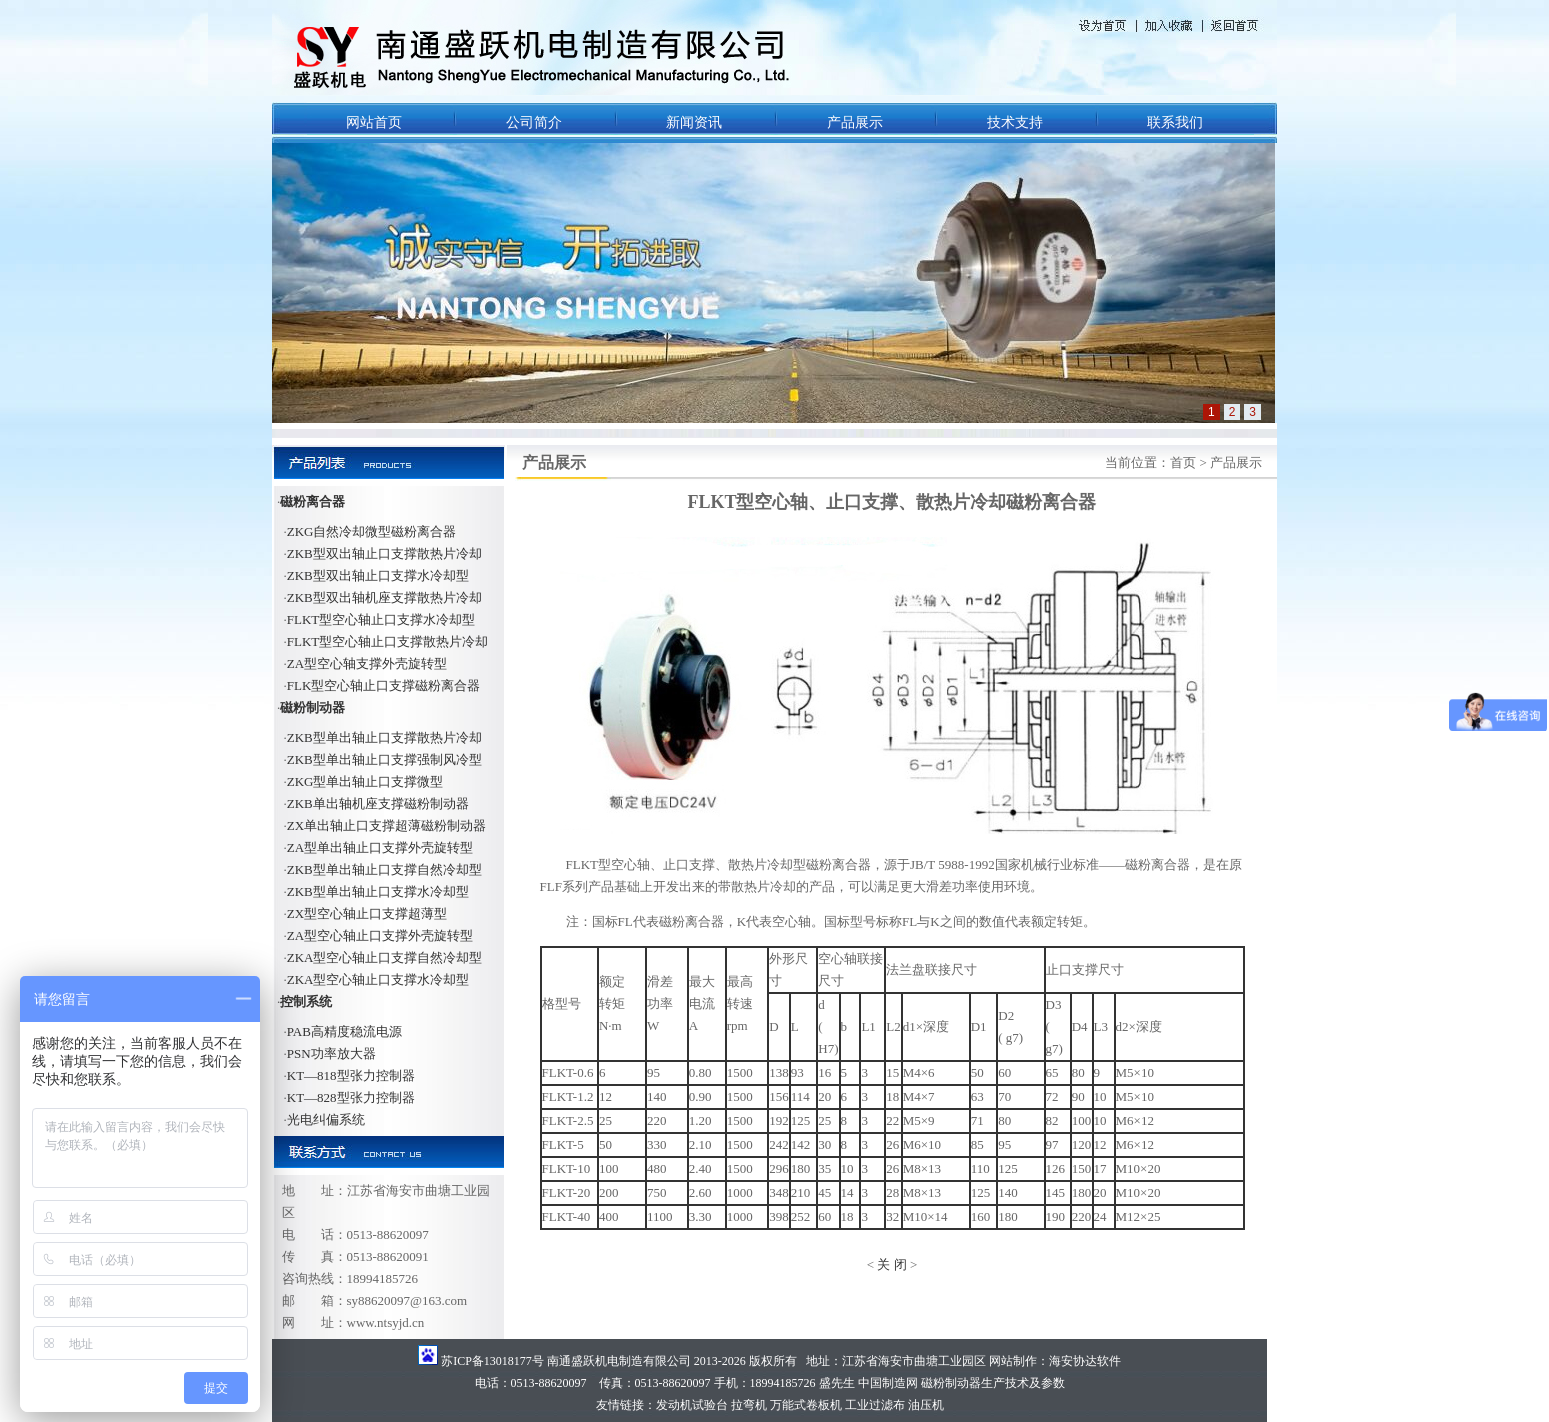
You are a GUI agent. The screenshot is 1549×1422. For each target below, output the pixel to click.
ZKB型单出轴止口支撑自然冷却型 (384, 869)
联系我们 (1175, 122)
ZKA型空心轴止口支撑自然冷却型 (385, 957)
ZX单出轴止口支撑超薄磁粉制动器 (386, 825)
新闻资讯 (694, 122)
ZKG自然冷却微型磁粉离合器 (372, 531)
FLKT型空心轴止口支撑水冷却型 (381, 619)
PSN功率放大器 (331, 1053)
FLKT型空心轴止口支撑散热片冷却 (388, 641)
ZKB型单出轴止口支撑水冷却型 (378, 891)
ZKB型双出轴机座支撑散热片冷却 (384, 597)
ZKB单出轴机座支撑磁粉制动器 (378, 803)
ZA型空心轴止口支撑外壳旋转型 (380, 935)
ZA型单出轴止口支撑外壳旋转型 (380, 847)
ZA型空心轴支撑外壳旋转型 (367, 663)
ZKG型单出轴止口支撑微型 (365, 781)
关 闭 (891, 1264)
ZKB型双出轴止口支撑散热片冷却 (384, 553)
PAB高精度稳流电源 (344, 1031)
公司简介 (534, 122)
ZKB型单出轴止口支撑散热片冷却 (384, 737)
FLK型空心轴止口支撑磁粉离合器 (384, 685)
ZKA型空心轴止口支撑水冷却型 (378, 979)
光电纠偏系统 (326, 1119)
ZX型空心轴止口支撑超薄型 (367, 913)
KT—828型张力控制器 (351, 1097)
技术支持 (1015, 122)
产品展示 (855, 122)
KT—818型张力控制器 (351, 1075)
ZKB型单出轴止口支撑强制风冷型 (384, 759)
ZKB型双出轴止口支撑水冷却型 (378, 575)
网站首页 (374, 122)
